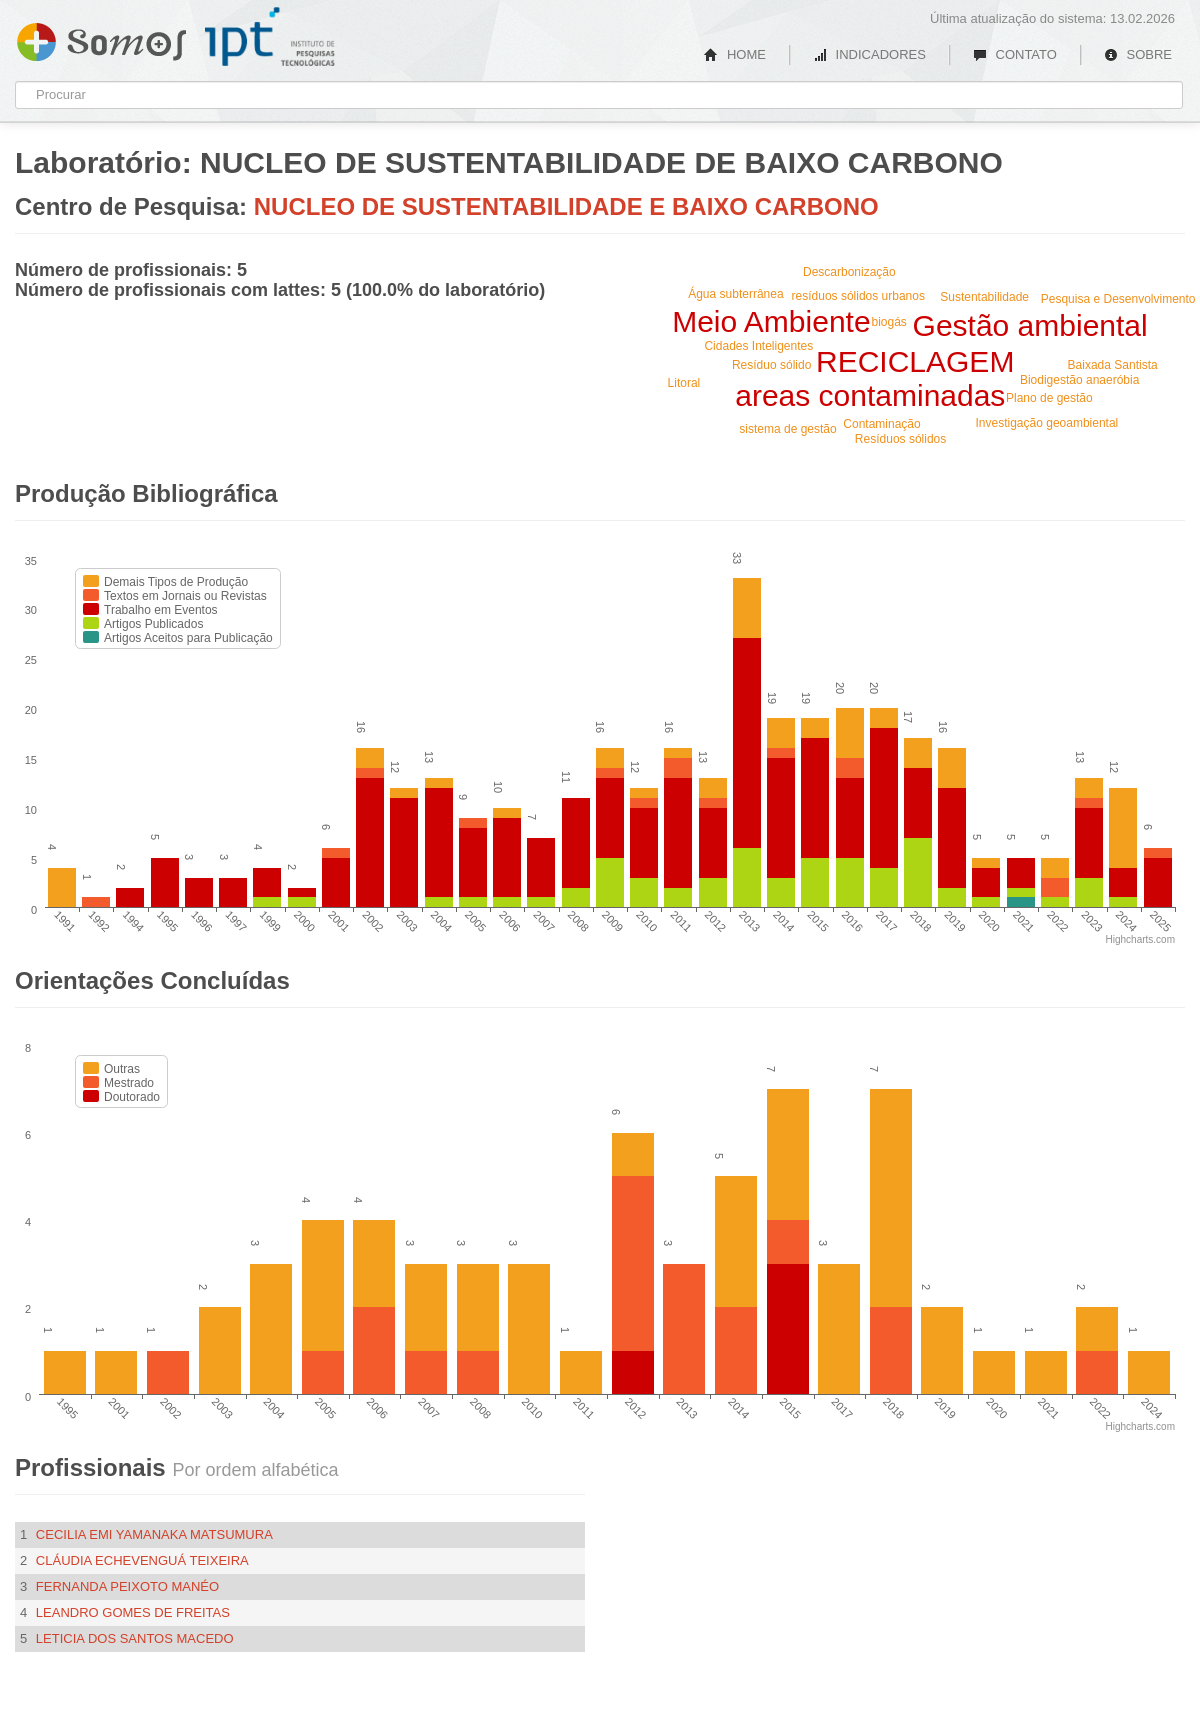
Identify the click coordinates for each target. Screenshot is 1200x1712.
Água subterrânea (735, 294)
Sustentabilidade (984, 297)
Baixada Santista (1113, 365)
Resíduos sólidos (900, 439)
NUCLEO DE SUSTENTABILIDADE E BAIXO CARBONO (566, 206)
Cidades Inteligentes (758, 346)
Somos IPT (101, 38)
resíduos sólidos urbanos (858, 296)
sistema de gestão (787, 429)
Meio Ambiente (771, 321)
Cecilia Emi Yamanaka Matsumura (154, 1534)
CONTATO (1015, 54)
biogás (888, 322)
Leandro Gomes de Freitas (133, 1612)
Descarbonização (849, 272)
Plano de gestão (1049, 398)
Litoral (684, 383)
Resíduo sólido (771, 365)
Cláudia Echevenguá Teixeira (142, 1560)
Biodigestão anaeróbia (1079, 380)
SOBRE (1138, 54)
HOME (735, 54)
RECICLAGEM (915, 361)
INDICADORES (869, 54)
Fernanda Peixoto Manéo (127, 1586)
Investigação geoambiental (1047, 423)
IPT (270, 37)
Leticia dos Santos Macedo (135, 1638)
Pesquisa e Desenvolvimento (1118, 299)
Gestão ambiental (1030, 325)
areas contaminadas (870, 395)
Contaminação (881, 424)
